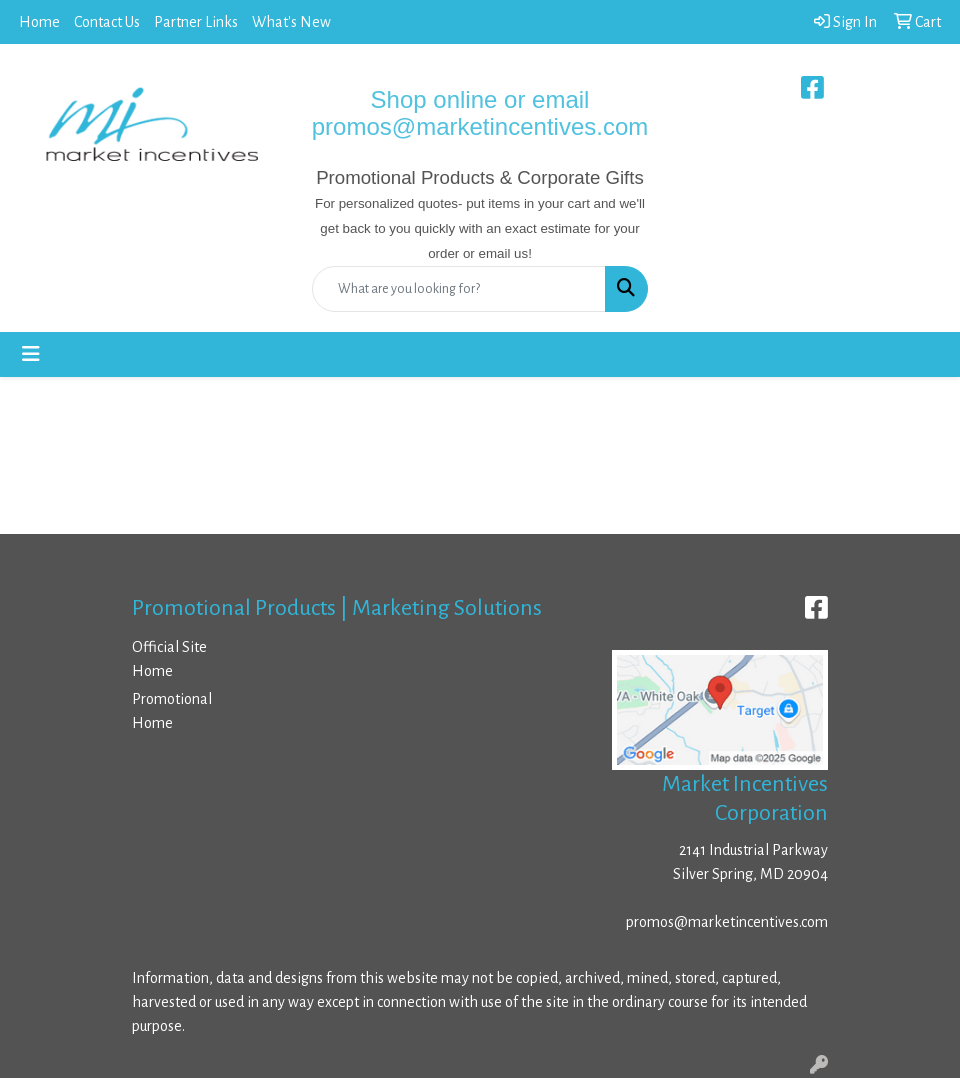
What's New (291, 22)
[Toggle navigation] (31, 354)
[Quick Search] (459, 289)
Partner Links (196, 22)
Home (39, 22)
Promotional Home (172, 711)
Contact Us (107, 22)
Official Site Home (169, 659)
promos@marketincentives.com (727, 922)
